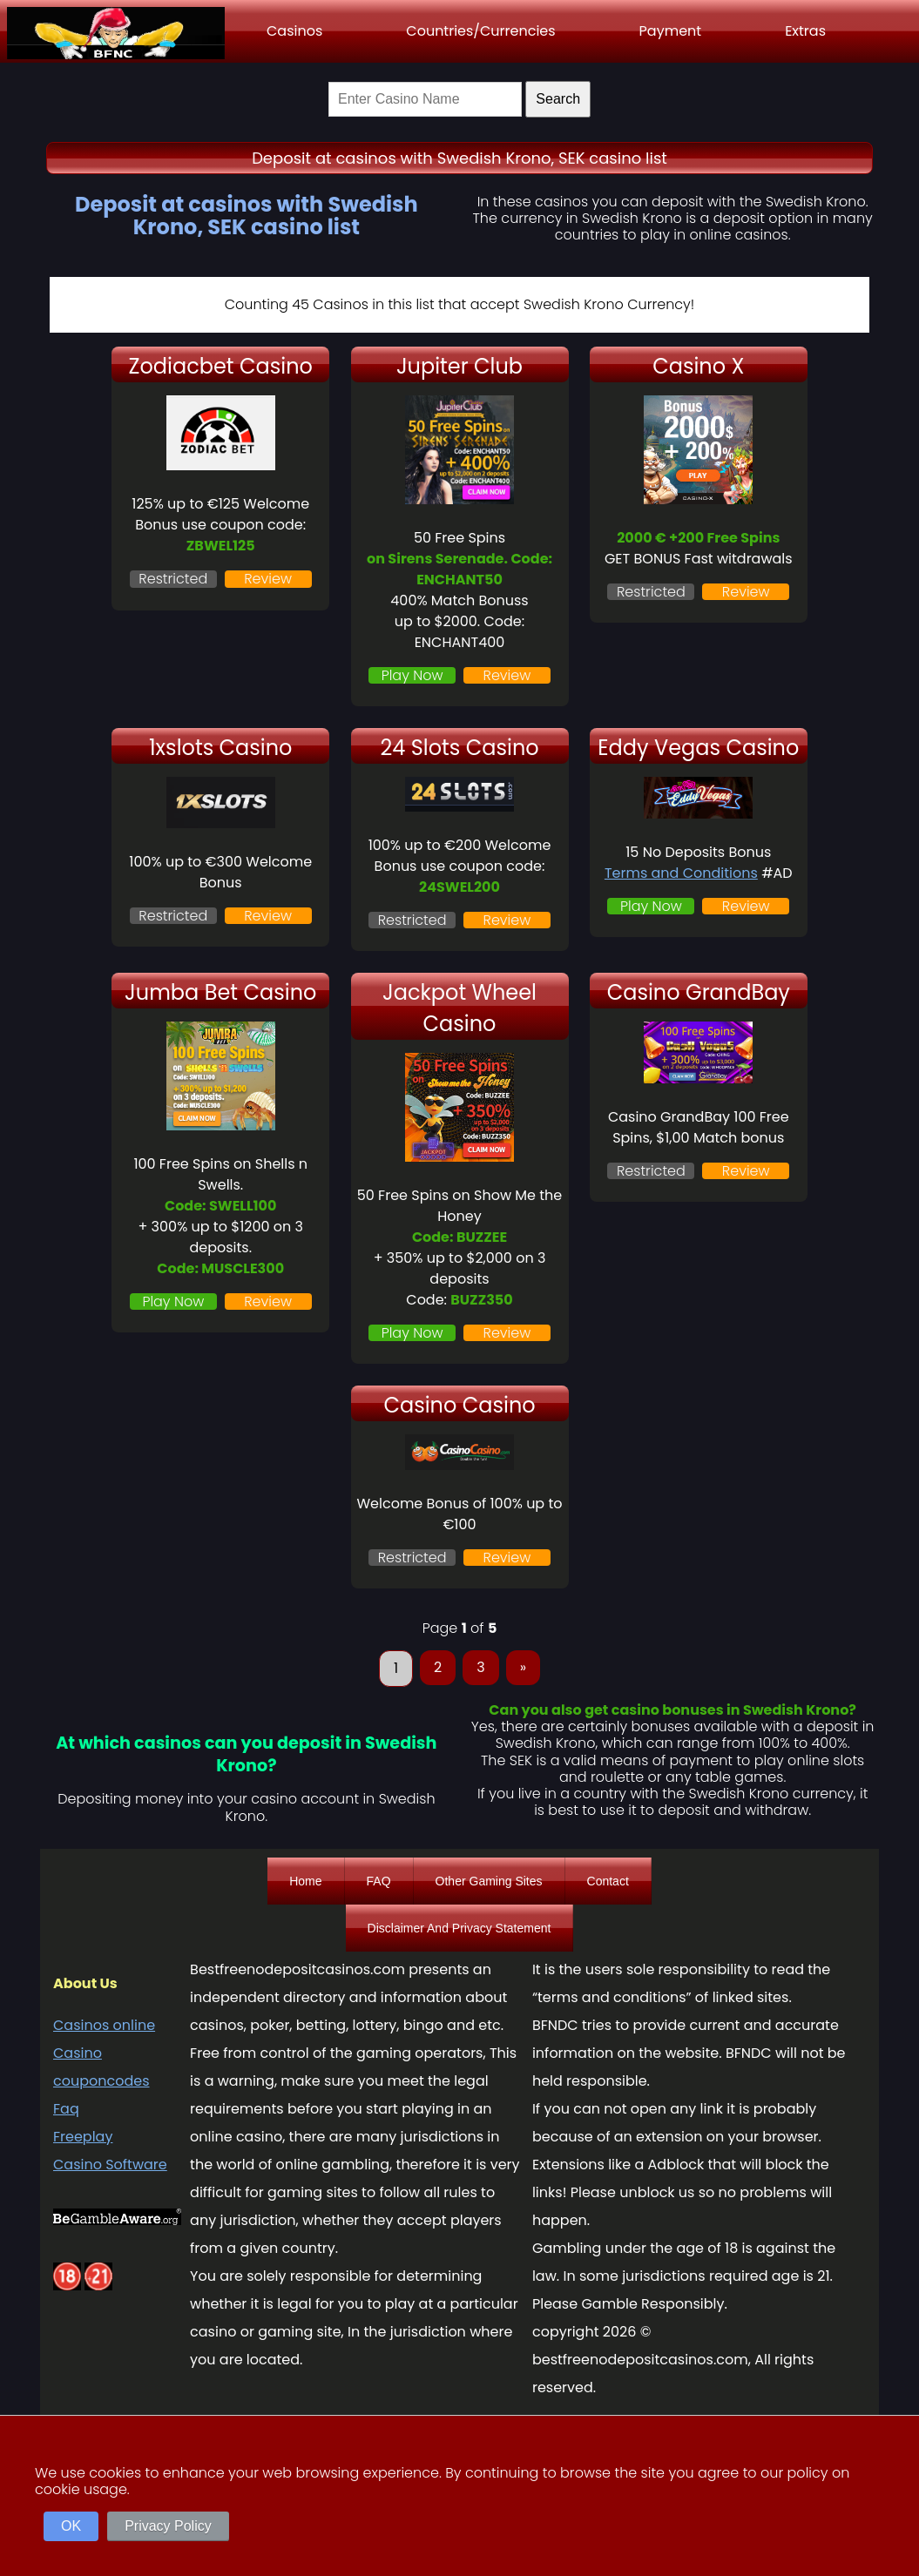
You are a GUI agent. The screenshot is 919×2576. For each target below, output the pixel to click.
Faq (66, 2109)
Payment (670, 31)
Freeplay (82, 2137)
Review (268, 578)
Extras (805, 31)
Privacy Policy (168, 2526)
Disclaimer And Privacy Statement (459, 1928)
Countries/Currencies (480, 31)
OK (71, 2526)
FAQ (379, 1881)
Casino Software (110, 2165)
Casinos (294, 31)
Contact (608, 1881)
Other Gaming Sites (489, 1881)
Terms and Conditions (681, 873)
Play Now (412, 675)
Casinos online (104, 2025)
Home (305, 1881)
